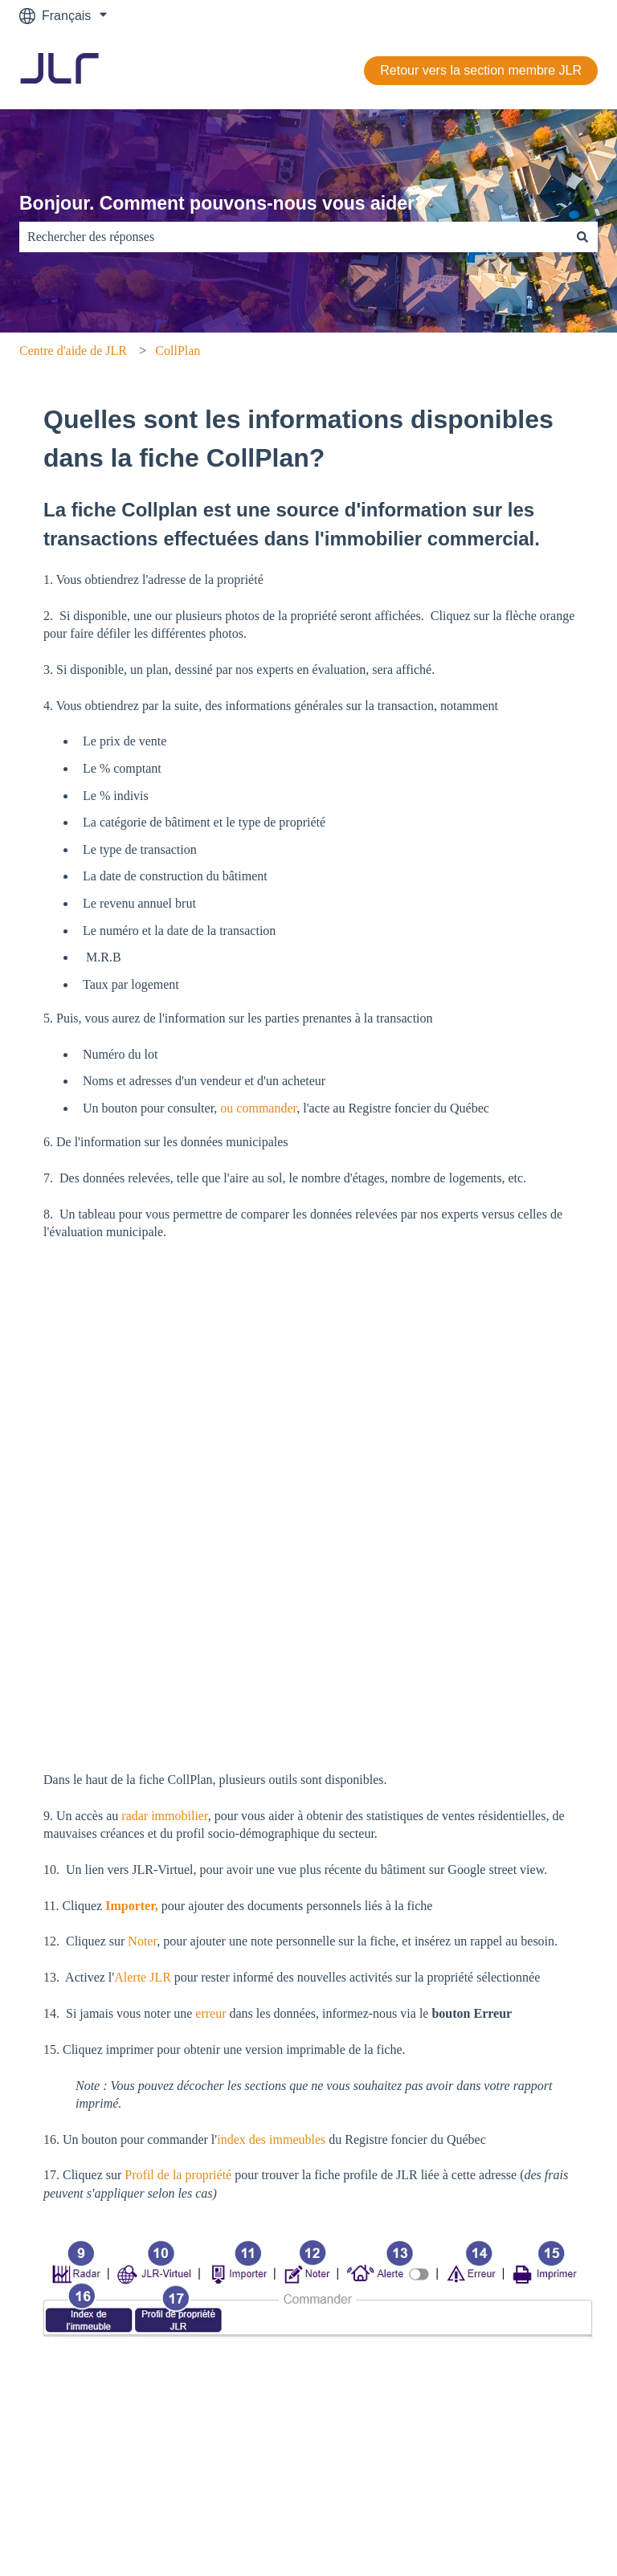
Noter (142, 2012)
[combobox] (293, 237)
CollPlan (177, 350)
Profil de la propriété (178, 2246)
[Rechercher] (582, 237)
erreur (210, 2085)
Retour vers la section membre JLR (481, 70)
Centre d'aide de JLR (73, 350)
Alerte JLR (144, 2048)
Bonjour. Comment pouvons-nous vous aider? (222, 203)
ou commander (256, 1108)
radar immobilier (162, 1887)
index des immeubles (271, 2211)
